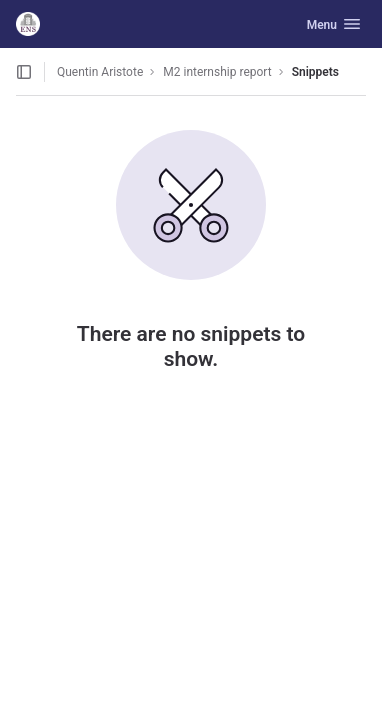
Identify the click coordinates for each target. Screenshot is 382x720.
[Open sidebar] (24, 72)
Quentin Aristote (100, 72)
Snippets (315, 72)
